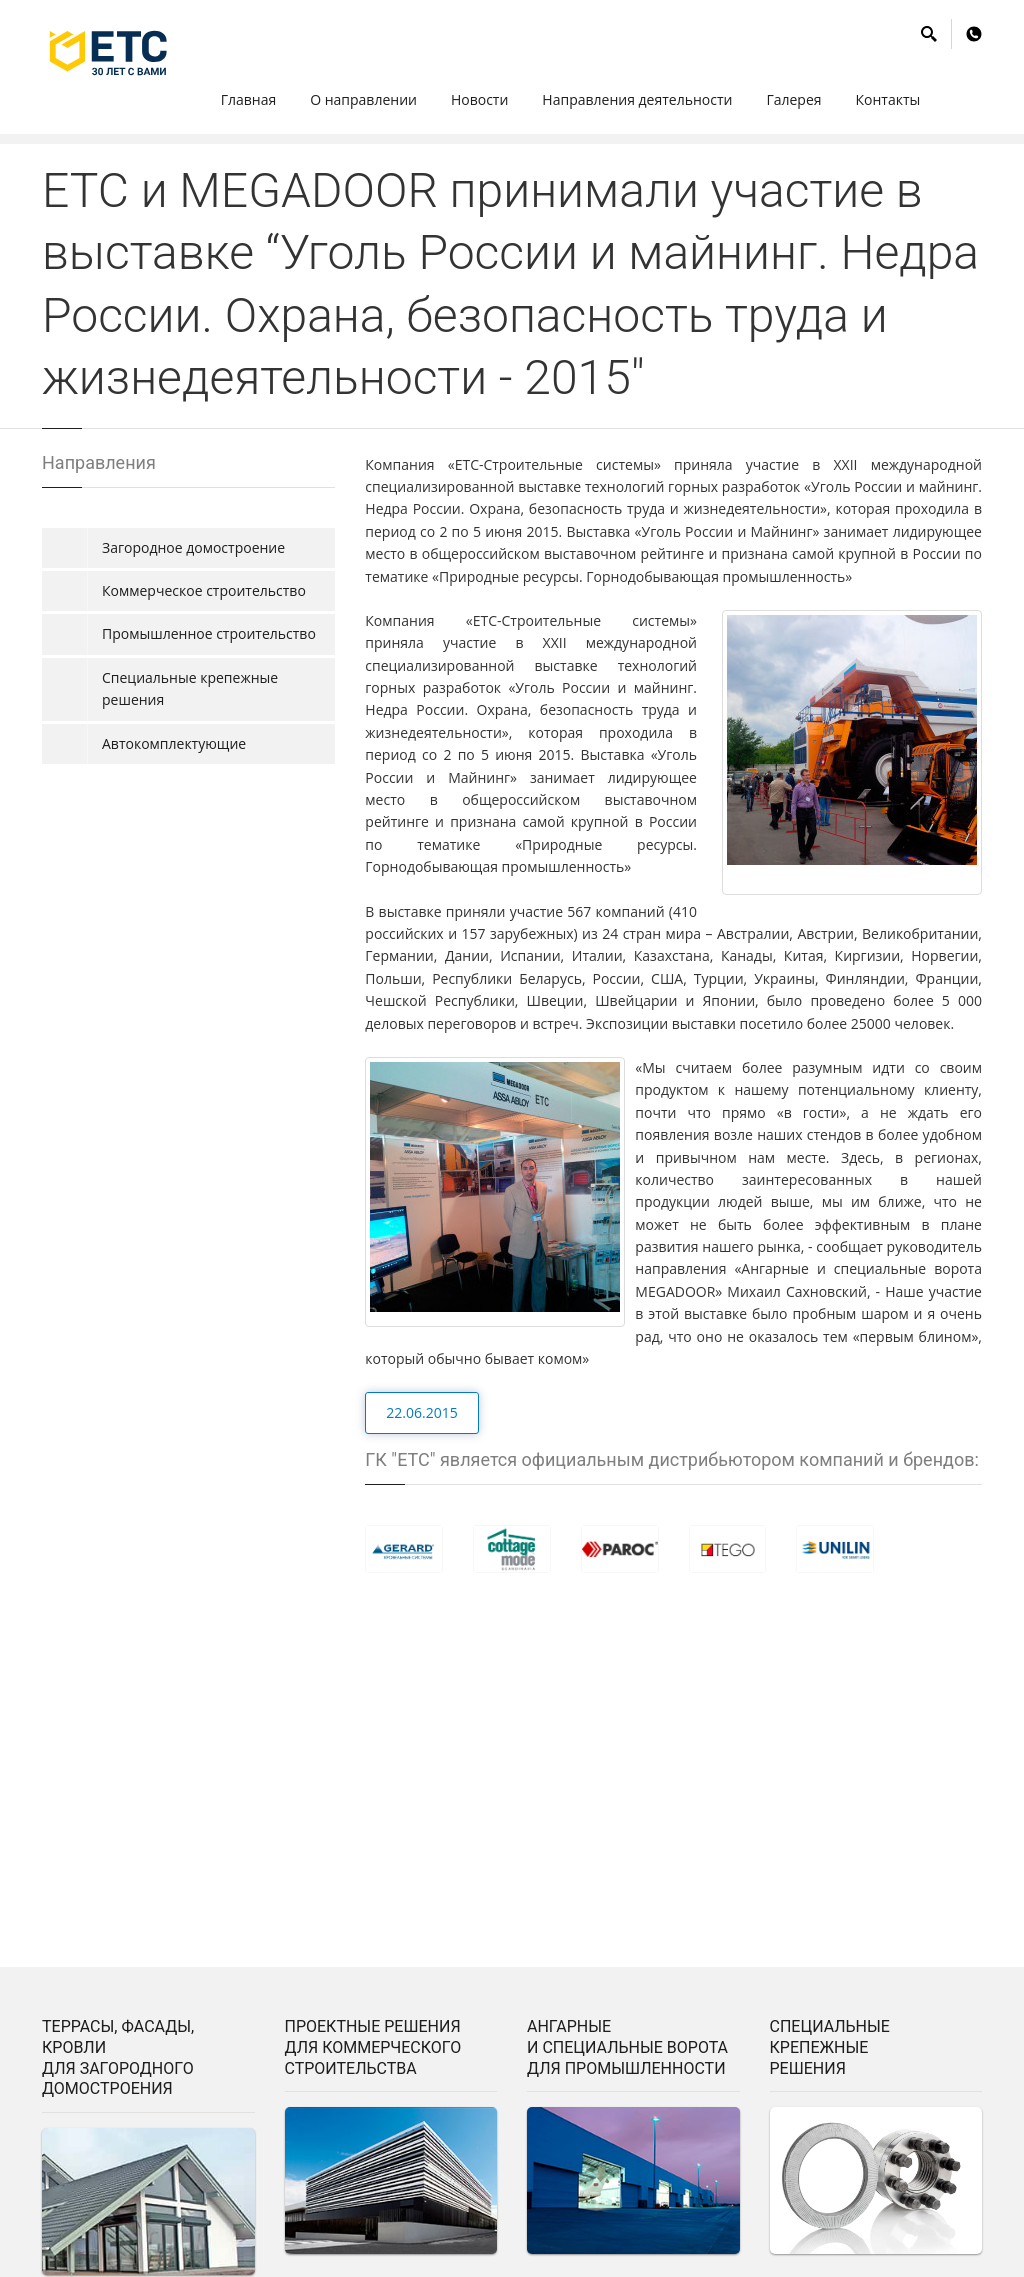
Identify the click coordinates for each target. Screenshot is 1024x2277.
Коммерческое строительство (204, 590)
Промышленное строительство (209, 633)
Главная (249, 99)
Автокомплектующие (174, 743)
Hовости (479, 99)
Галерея (793, 99)
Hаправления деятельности (637, 99)
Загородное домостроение (193, 547)
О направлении (363, 99)
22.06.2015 (421, 1412)
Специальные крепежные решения (190, 688)
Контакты (888, 99)
